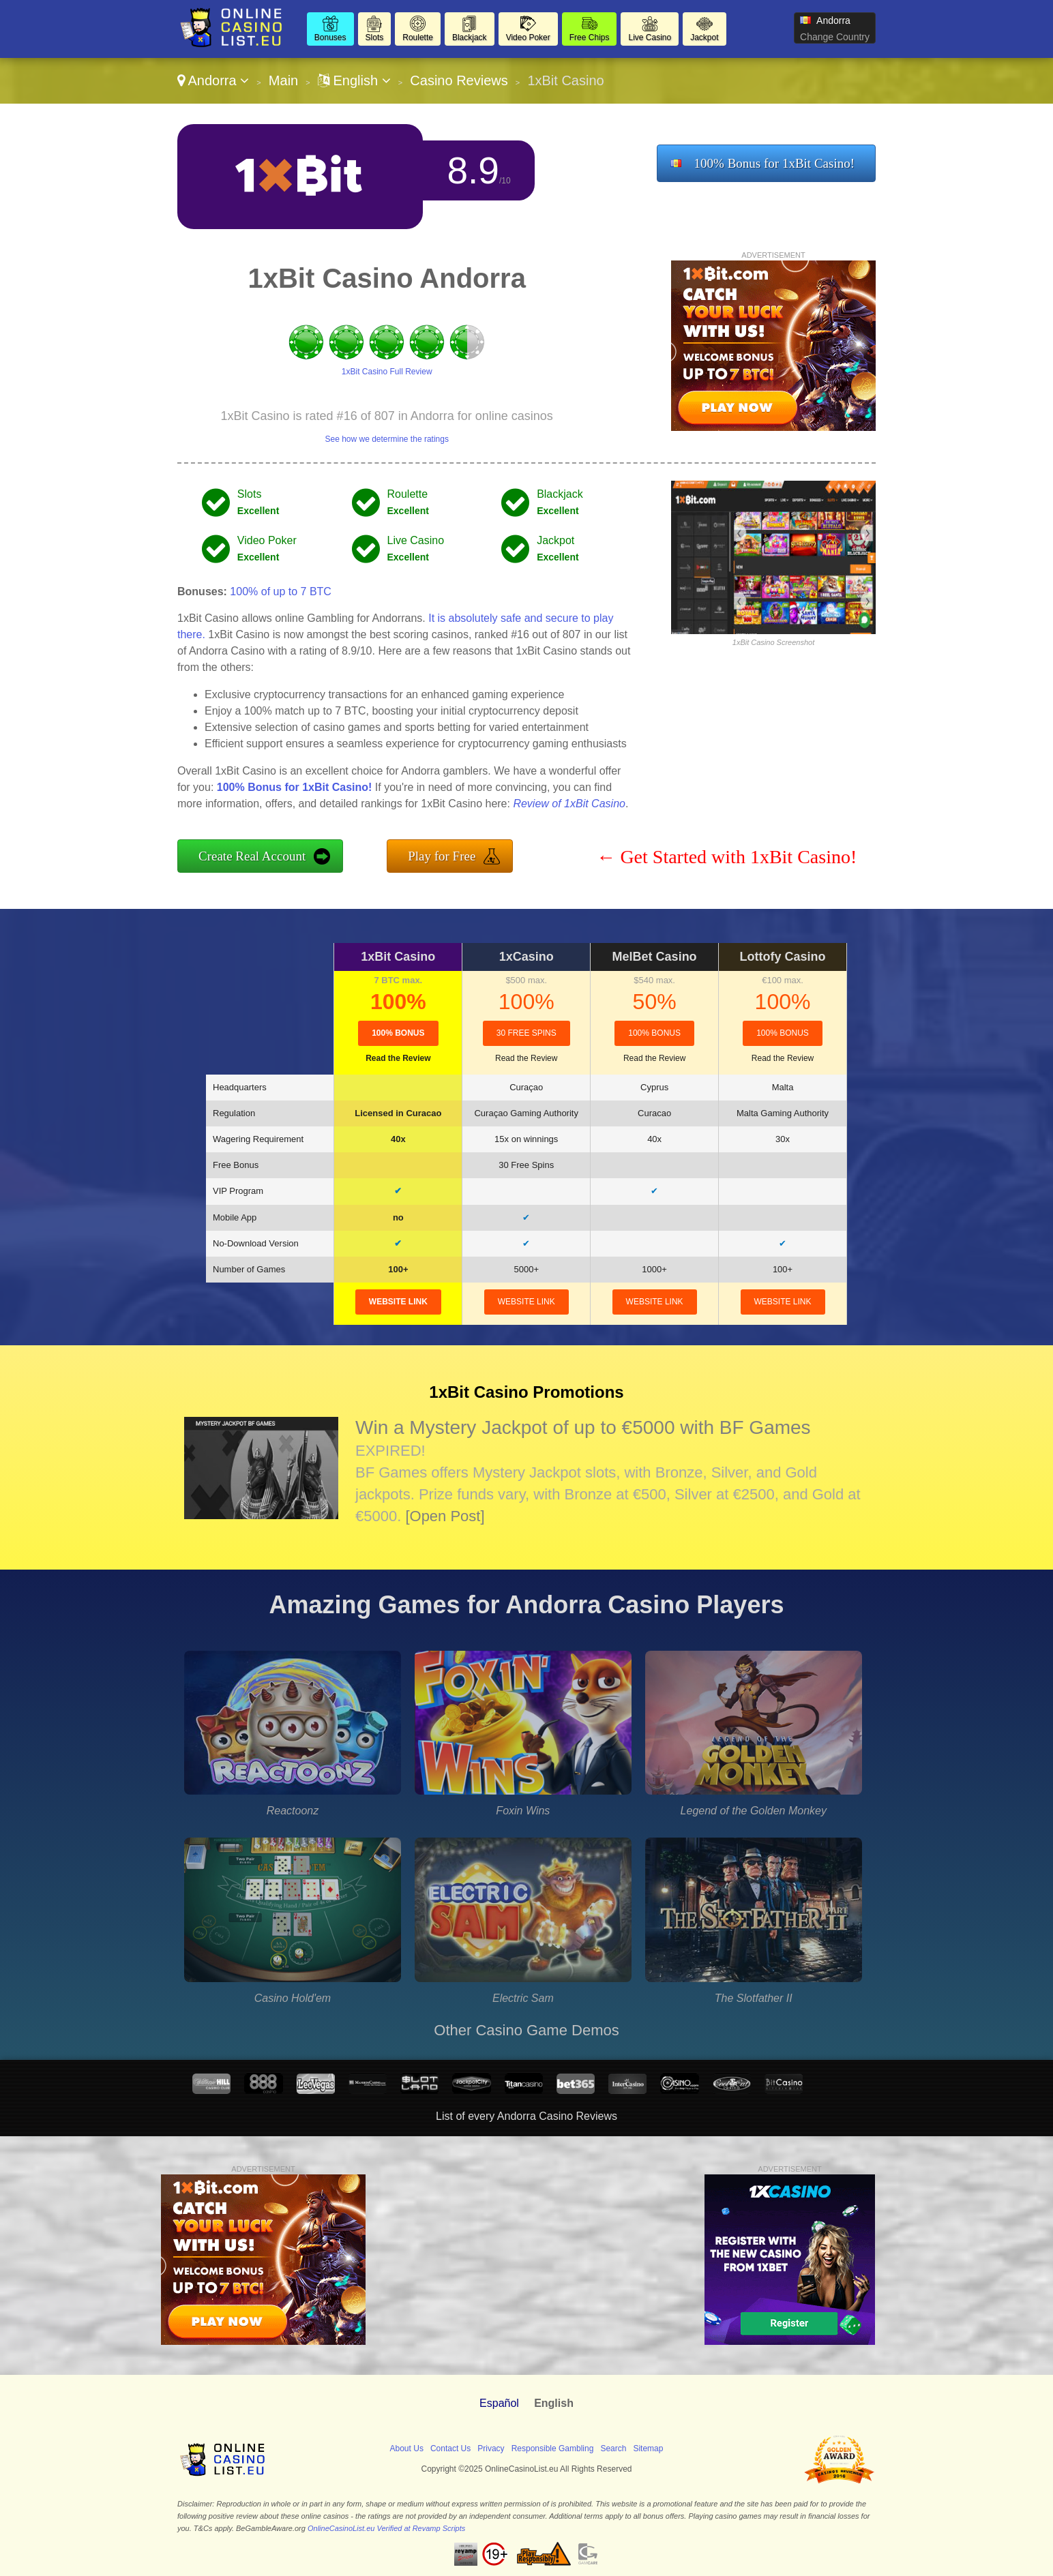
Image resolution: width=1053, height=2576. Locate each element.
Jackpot (704, 37)
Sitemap (648, 2448)
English (354, 80)
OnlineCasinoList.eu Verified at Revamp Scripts (386, 2528)
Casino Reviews (458, 80)
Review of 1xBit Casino (569, 803)
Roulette (417, 37)
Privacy (490, 2448)
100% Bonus (398, 1033)
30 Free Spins (526, 1033)
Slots (375, 37)
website (398, 1301)
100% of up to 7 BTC (280, 591)
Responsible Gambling (552, 2448)
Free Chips (589, 37)
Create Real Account (252, 856)
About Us (407, 2448)
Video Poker (528, 37)
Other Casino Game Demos (526, 2030)
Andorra (213, 80)
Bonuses (330, 37)
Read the (398, 1058)
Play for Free (441, 856)
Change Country (835, 36)
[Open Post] (444, 1516)
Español (499, 2403)
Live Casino (649, 37)
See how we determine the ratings (386, 439)
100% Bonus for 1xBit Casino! (774, 163)
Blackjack (469, 37)
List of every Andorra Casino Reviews (526, 2116)
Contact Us (450, 2448)
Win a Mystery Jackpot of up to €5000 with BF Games (583, 1427)
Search (613, 2448)
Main (283, 80)
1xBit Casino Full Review (387, 371)
